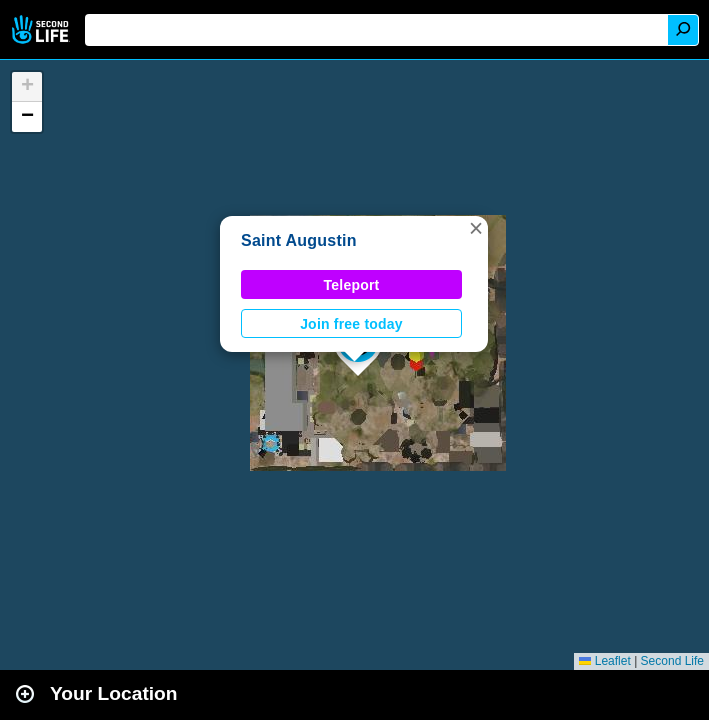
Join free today (351, 324)
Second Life (42, 29)
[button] (476, 228)
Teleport (352, 285)
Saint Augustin (299, 240)
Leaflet (604, 661)
